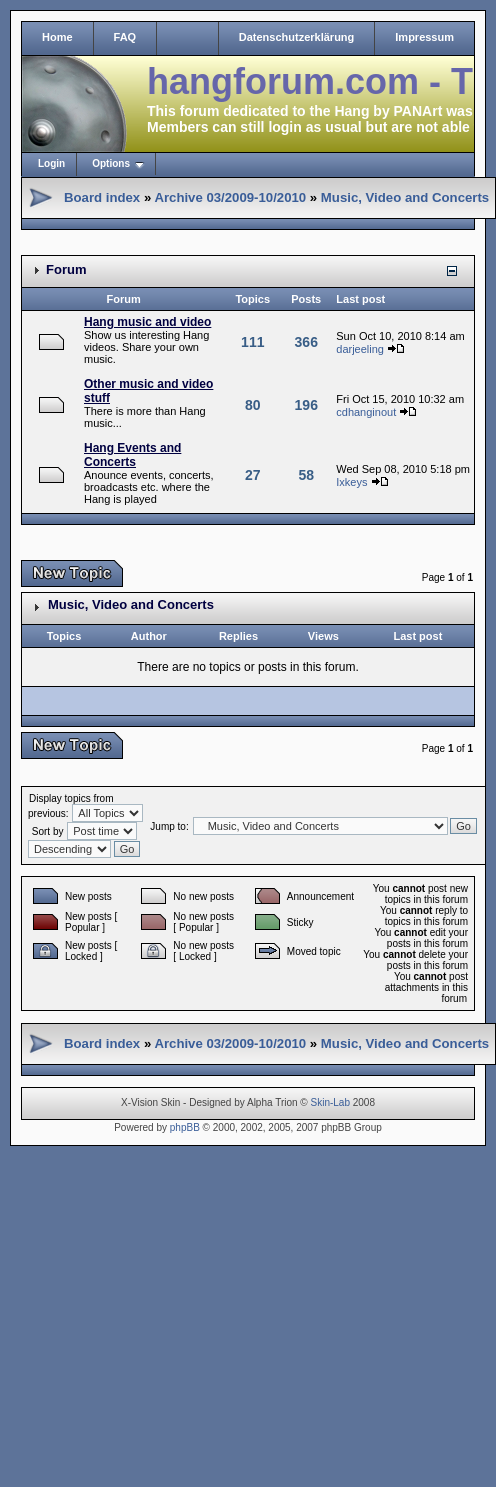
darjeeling (360, 349)
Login (51, 163)
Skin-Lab (330, 1102)
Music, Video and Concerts (405, 197)
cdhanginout (366, 412)
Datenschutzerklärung (297, 37)
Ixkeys (351, 482)
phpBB (185, 1127)
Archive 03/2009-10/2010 (230, 197)
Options (111, 163)
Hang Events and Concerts (132, 455)
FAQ (125, 37)
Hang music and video (147, 322)
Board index (102, 197)
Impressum (424, 37)
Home (57, 37)
